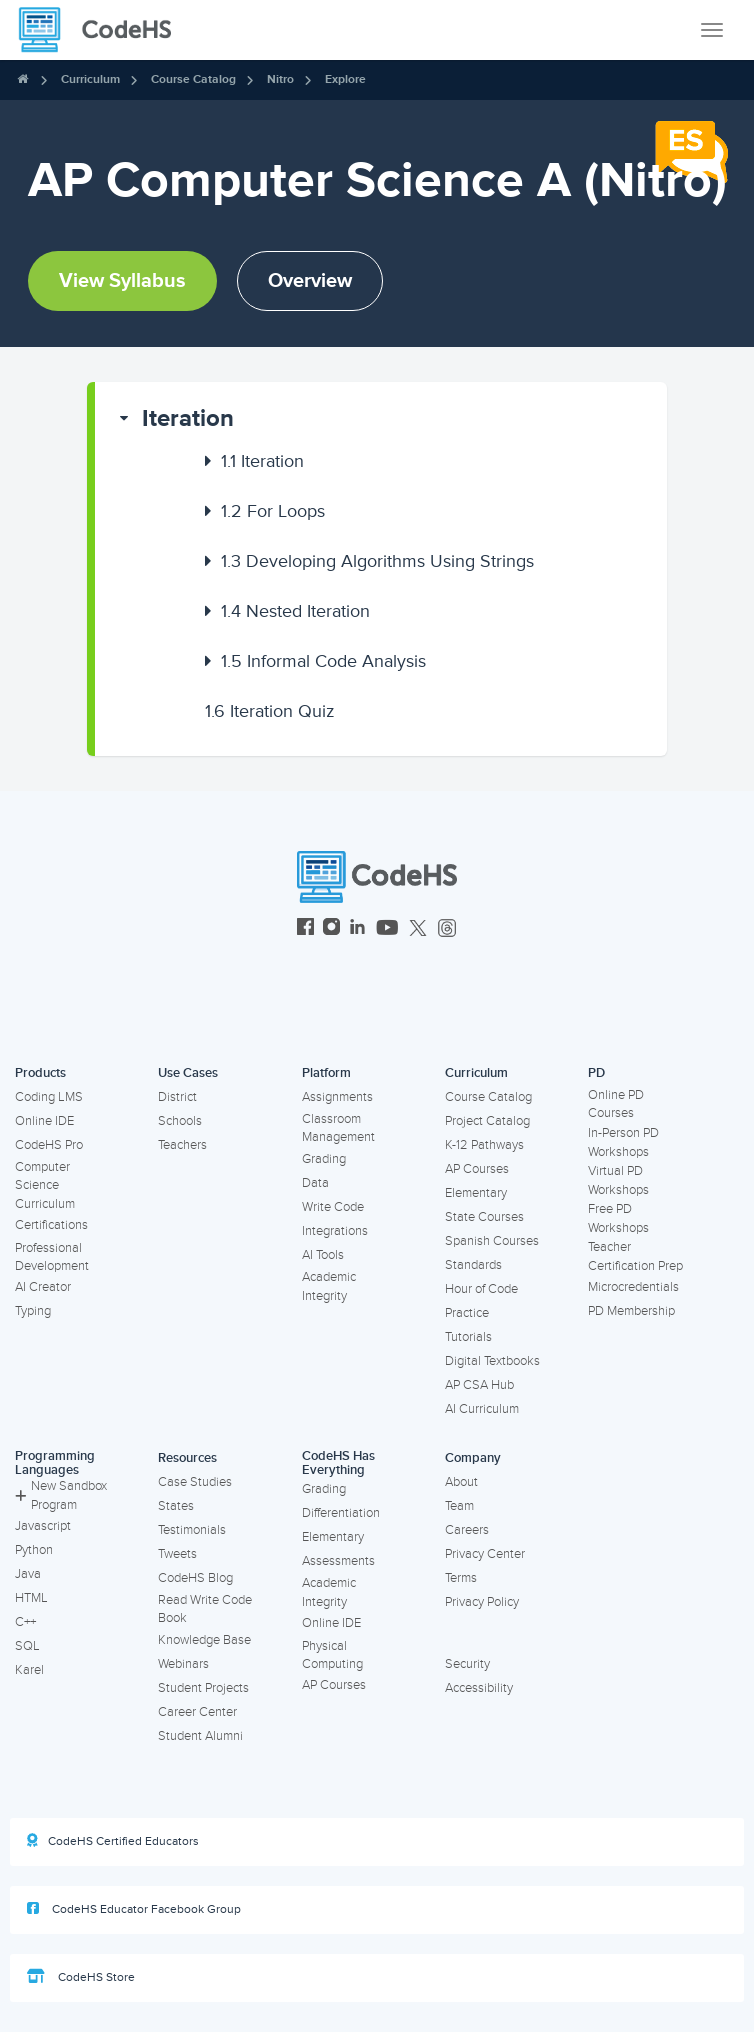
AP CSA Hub (479, 1385)
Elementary (476, 1193)
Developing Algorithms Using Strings (377, 561)
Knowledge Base (204, 1640)
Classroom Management (338, 1128)
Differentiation (341, 1513)
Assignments (337, 1097)
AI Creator (43, 1287)
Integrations (335, 1231)
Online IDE (44, 1121)
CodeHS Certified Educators (113, 1841)
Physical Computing (332, 1655)
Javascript (43, 1526)
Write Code (333, 1207)
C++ (25, 1622)
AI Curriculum (482, 1409)
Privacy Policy (482, 1602)
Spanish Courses (492, 1241)
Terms (461, 1578)
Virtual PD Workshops (618, 1180)
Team (459, 1506)
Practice (467, 1313)
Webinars (183, 1664)
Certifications (51, 1225)
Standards (473, 1265)
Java (28, 1574)
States (176, 1506)
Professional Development (52, 1257)
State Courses (484, 1217)
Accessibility (479, 1688)
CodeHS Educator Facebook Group (134, 1909)
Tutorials (468, 1337)
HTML (31, 1598)
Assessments (338, 1561)
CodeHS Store (81, 1977)
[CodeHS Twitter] (418, 929)
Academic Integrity (329, 1286)
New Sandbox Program (61, 1495)
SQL (27, 1646)
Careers (467, 1530)
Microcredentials (633, 1287)
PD (596, 1073)
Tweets (177, 1554)
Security (467, 1664)
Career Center (197, 1712)
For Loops (273, 511)
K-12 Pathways (484, 1145)
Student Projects (203, 1688)
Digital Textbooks (492, 1361)
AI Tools (323, 1255)
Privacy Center (485, 1554)
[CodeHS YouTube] (387, 929)
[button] (381, 419)
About (461, 1482)
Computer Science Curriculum (45, 1185)
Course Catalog (193, 79)
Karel (29, 1670)
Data (315, 1183)
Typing (33, 1311)
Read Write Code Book (205, 1609)
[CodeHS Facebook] (305, 929)
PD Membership (631, 1311)
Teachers (182, 1145)
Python (34, 1550)
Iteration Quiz (270, 711)
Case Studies (195, 1482)
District (177, 1097)
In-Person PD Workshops (623, 1142)
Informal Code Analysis (323, 661)
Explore (345, 79)
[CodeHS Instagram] (331, 929)
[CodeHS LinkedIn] (357, 929)
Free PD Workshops (618, 1218)
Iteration (188, 418)
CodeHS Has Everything (338, 1463)
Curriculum (90, 79)
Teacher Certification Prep (635, 1256)
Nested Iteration (295, 611)
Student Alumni (200, 1736)
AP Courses (477, 1169)
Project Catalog (487, 1121)
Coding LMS (49, 1097)
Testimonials (192, 1530)
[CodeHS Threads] (447, 929)
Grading (324, 1159)
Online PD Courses (616, 1104)
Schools (180, 1121)
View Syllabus (122, 281)
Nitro (280, 79)
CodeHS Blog (195, 1578)
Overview (310, 281)
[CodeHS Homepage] (103, 30)
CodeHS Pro (49, 1145)
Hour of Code (481, 1289)
